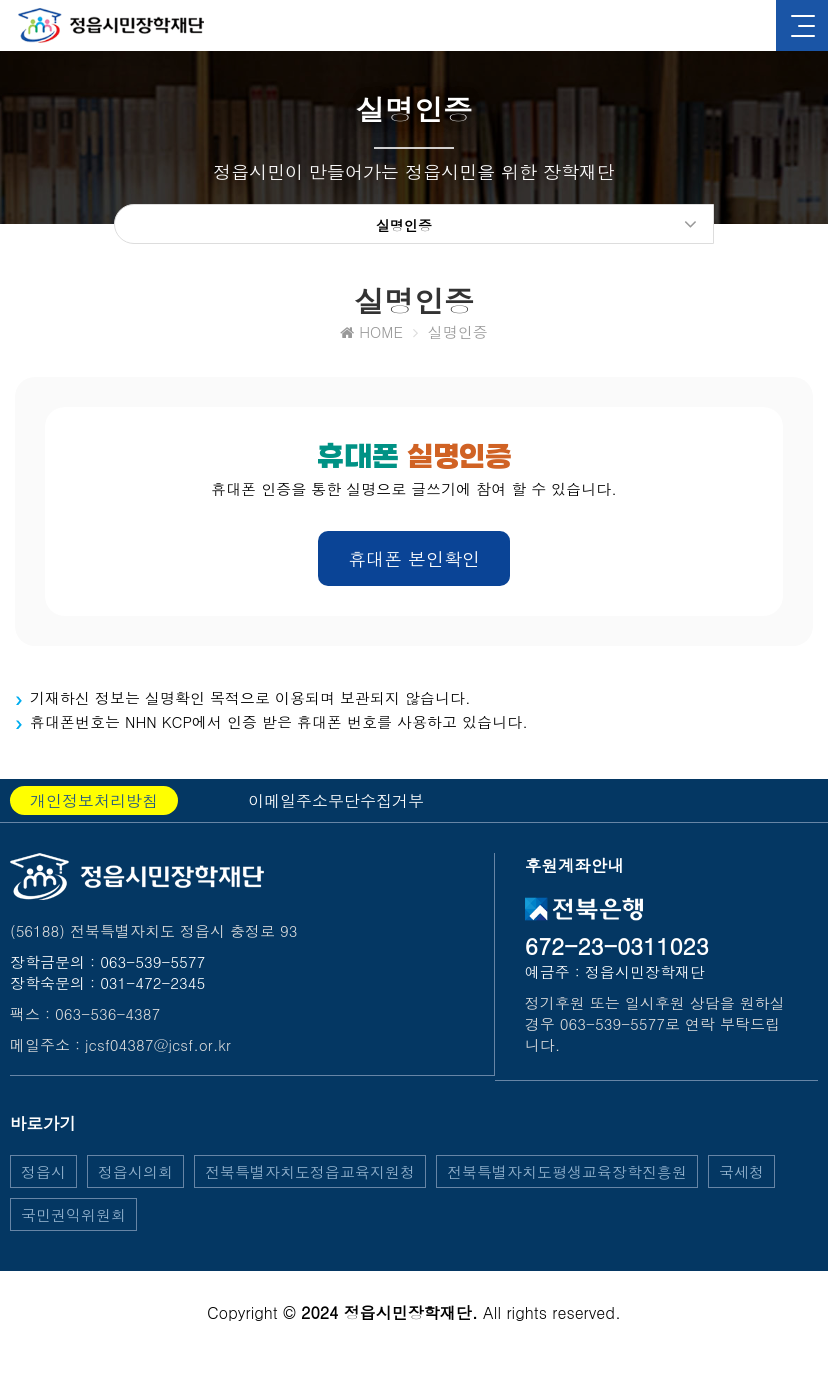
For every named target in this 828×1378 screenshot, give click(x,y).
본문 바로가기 (0, 0)
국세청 (741, 1175)
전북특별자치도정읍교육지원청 (310, 1175)
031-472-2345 (152, 986)
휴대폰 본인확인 (414, 562)
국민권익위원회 (73, 1218)
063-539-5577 (152, 965)
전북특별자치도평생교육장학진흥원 (567, 1175)
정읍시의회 (135, 1175)
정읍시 (43, 1175)
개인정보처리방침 (94, 804)
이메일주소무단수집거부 (336, 804)
